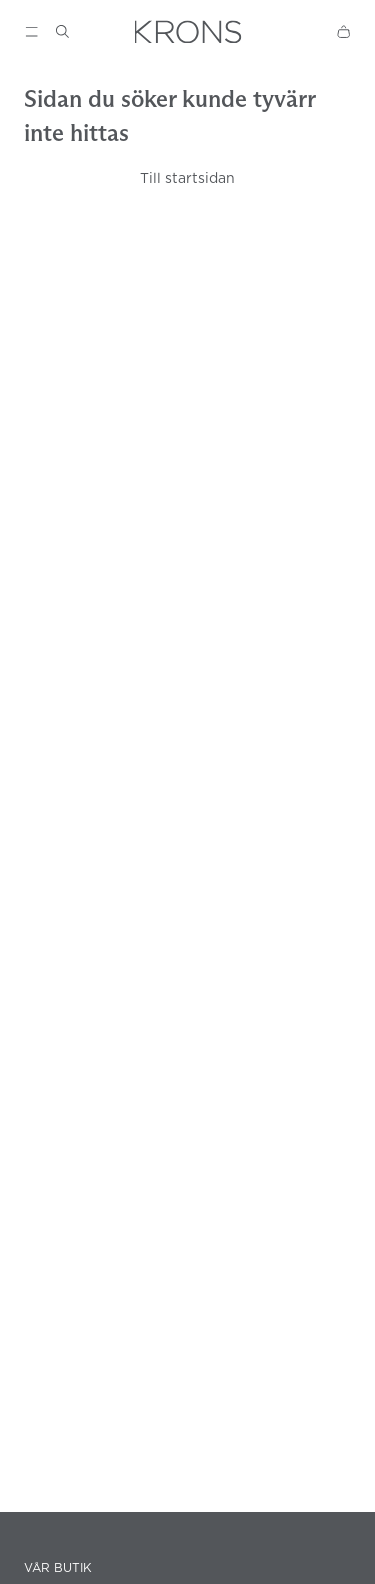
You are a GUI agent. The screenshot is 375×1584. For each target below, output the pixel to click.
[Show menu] (31, 31)
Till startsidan (187, 178)
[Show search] (62, 32)
